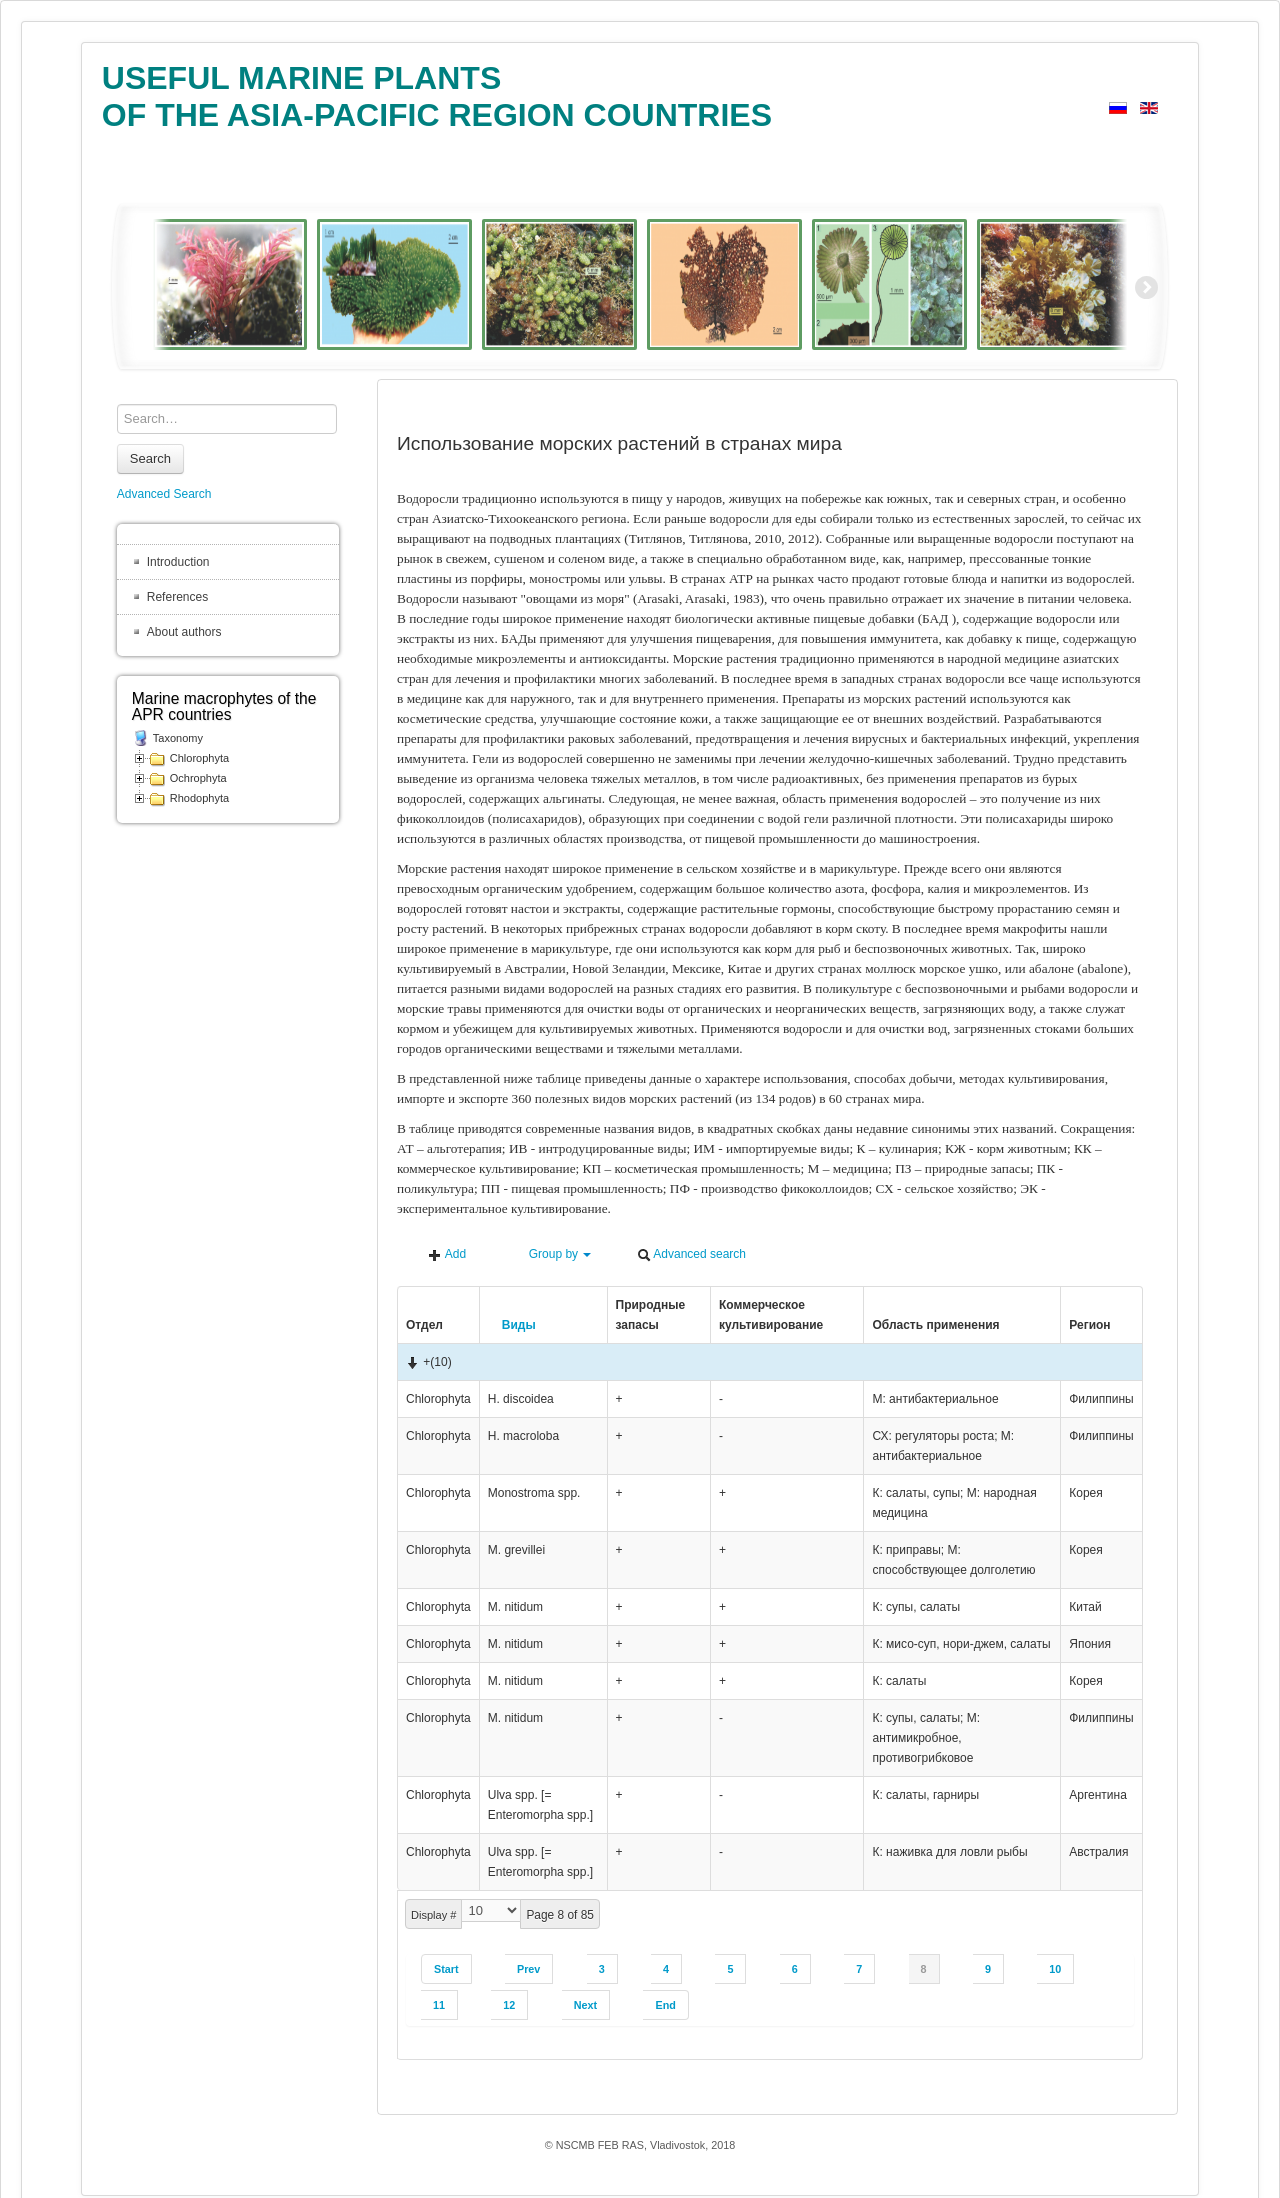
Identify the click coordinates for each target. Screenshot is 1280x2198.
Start (446, 1969)
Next (585, 2005)
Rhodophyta (199, 798)
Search (150, 458)
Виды (512, 1325)
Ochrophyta (198, 778)
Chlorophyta (199, 758)
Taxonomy (178, 738)
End (665, 2005)
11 (439, 2005)
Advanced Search (164, 494)
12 (509, 2005)
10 (1055, 1969)
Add (447, 1254)
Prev (528, 1969)
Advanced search (691, 1254)
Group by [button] (551, 1254)
